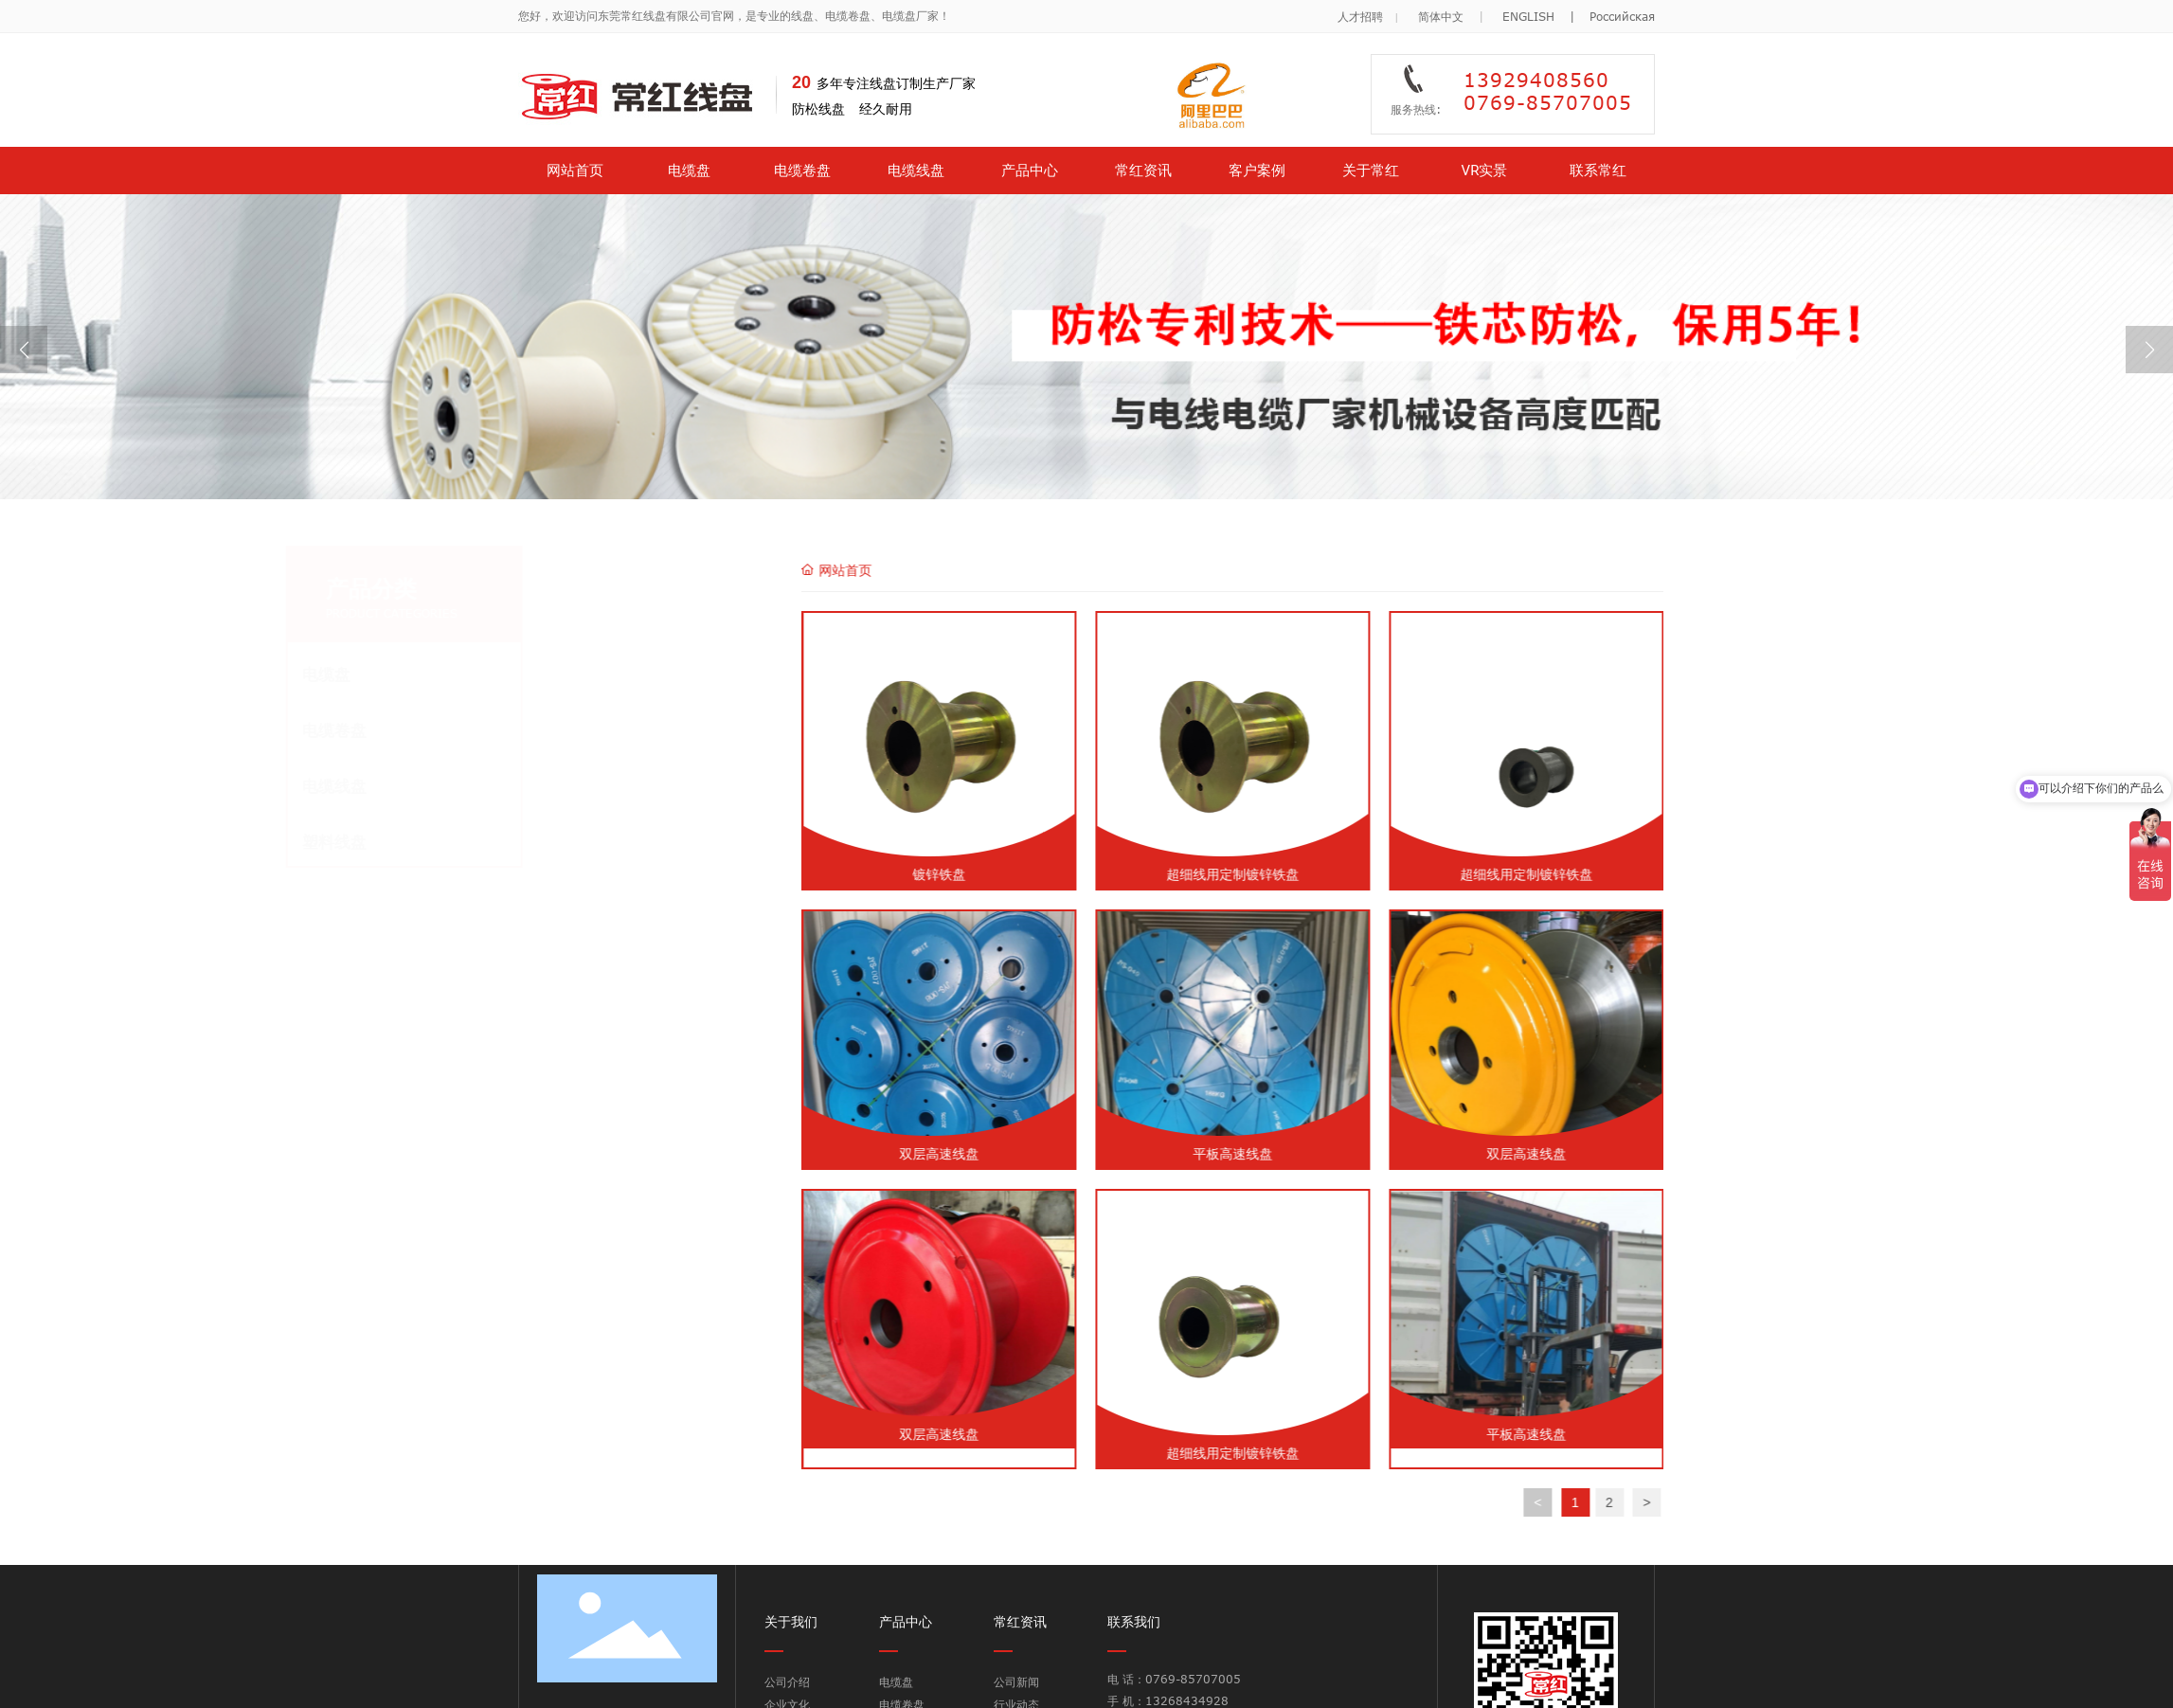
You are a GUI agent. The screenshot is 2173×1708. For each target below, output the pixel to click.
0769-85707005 (1195, 1678)
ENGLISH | (1545, 8)
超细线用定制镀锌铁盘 (1518, 874)
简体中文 (1441, 8)
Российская (1622, 8)
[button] (2149, 349)
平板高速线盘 (1518, 1153)
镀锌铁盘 (1224, 874)
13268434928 (1187, 1700)
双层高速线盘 (1225, 1153)
